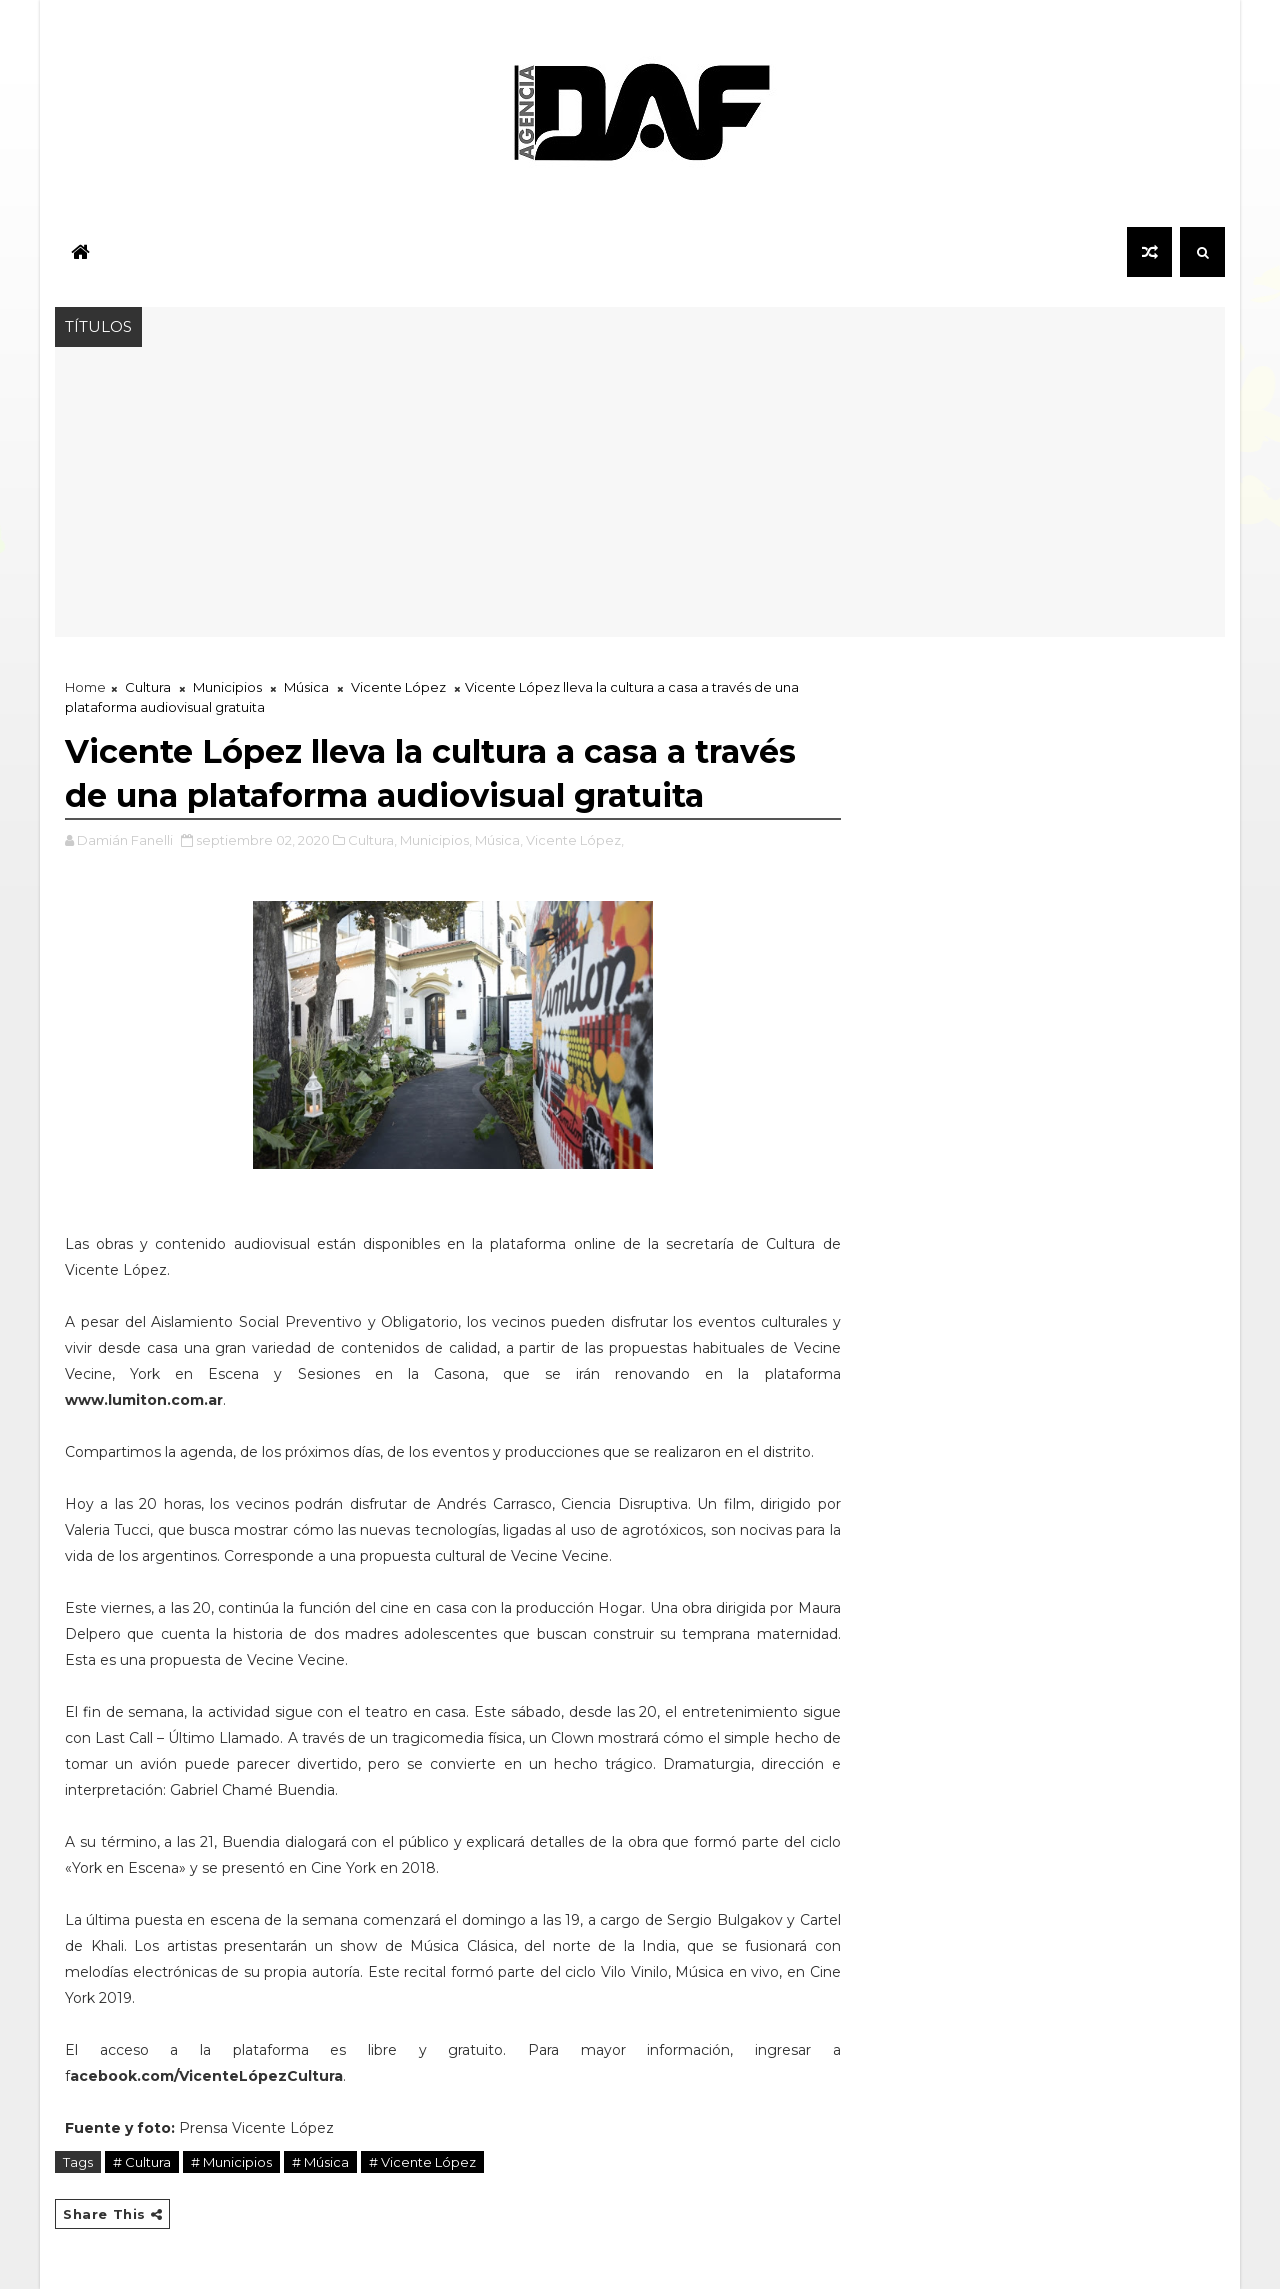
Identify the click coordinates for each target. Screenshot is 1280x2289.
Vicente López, (575, 840)
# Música (320, 2162)
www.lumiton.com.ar (144, 1400)
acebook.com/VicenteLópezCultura (206, 2076)
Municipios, (436, 840)
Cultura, (372, 840)
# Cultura (142, 2162)
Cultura (148, 687)
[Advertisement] (640, 497)
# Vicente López (422, 2162)
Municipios (227, 687)
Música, (499, 840)
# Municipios (231, 2162)
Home (85, 687)
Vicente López (398, 687)
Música (306, 687)
